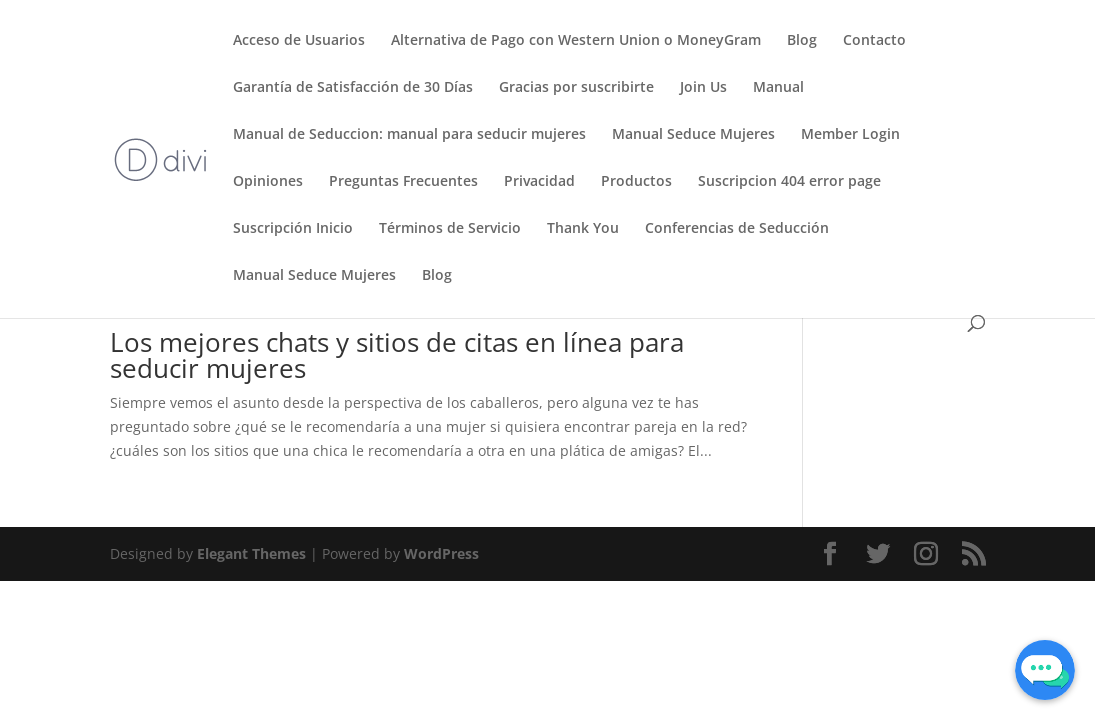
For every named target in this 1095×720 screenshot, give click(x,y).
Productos (636, 182)
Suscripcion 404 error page (789, 182)
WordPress (441, 553)
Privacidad (539, 182)
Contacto (874, 41)
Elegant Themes (251, 553)
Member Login (850, 135)
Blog (802, 41)
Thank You (583, 229)
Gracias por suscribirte (576, 88)
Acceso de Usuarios (299, 41)
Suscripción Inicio (293, 229)
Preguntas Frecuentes (403, 182)
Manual (778, 88)
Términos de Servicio (450, 229)
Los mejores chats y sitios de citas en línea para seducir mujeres (397, 355)
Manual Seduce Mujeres (693, 135)
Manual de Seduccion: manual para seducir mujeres (409, 135)
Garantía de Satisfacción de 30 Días (353, 88)
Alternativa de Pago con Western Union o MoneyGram (576, 41)
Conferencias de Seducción (737, 229)
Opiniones (268, 182)
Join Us (703, 88)
